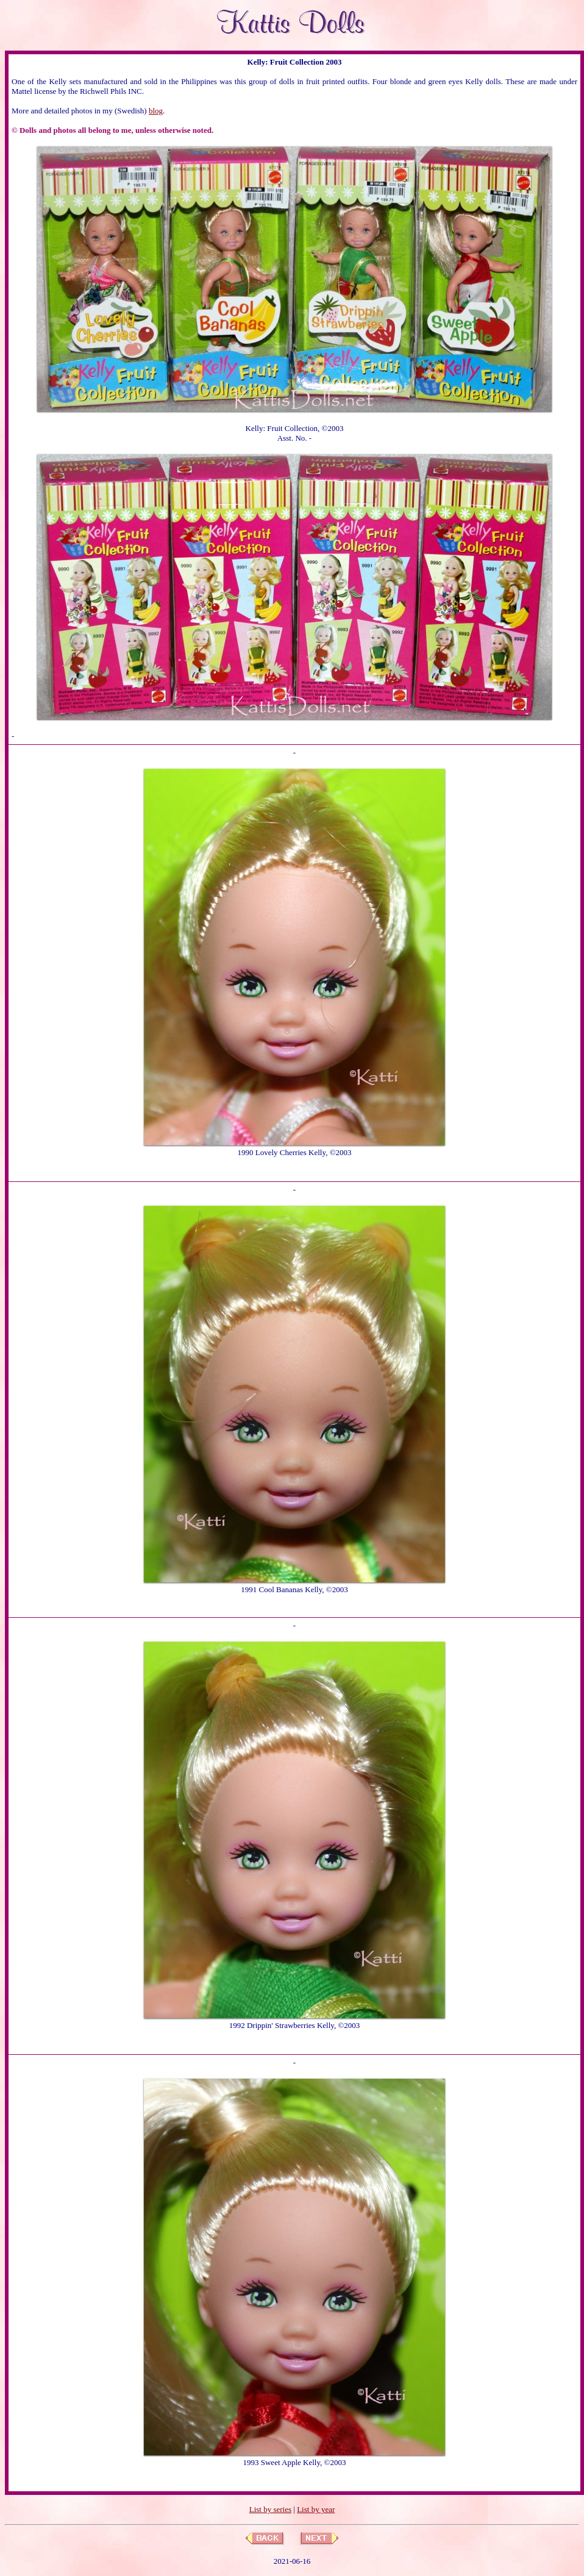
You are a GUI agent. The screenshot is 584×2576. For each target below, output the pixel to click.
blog (156, 110)
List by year (316, 2509)
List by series (270, 2509)
